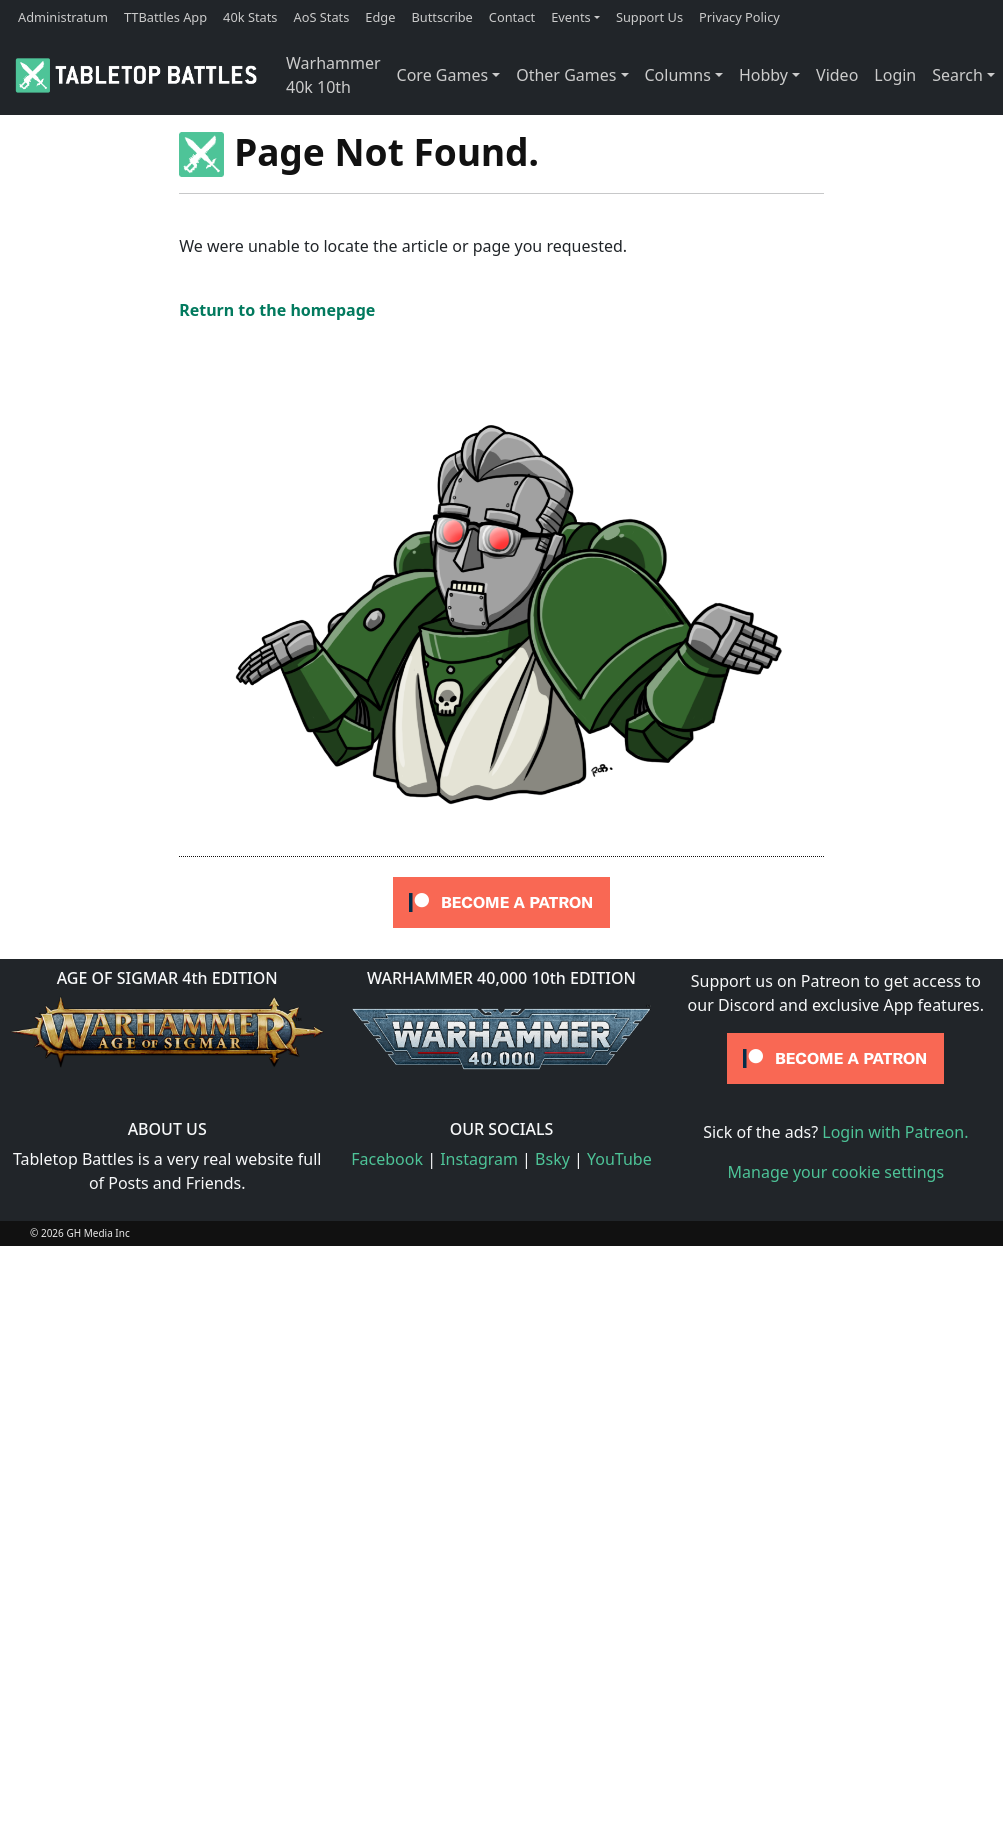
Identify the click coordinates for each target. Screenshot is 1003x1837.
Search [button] (957, 75)
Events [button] (571, 17)
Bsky (552, 1159)
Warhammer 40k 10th (333, 75)
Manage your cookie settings (836, 1172)
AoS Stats (321, 17)
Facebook (387, 1159)
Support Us (649, 17)
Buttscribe (441, 17)
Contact (512, 17)
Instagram (479, 1159)
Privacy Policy (739, 17)
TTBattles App (165, 17)
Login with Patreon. (895, 1132)
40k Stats (250, 17)
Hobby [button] (763, 75)
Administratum (63, 17)
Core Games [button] (443, 75)
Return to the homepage (277, 310)
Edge (380, 17)
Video (837, 75)
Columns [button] (678, 75)
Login (895, 75)
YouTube (619, 1159)
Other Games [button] (566, 75)
